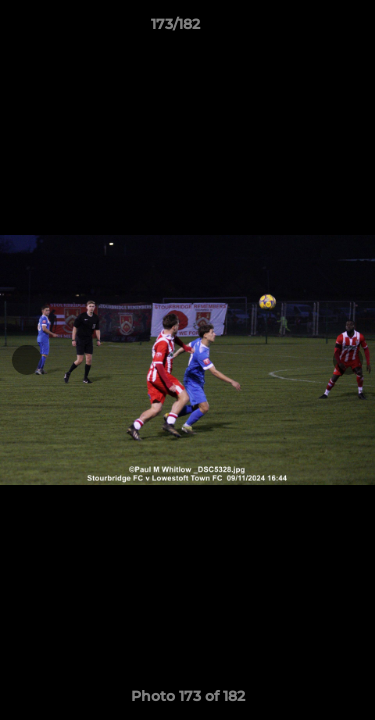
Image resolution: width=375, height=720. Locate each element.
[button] (303, 29)
